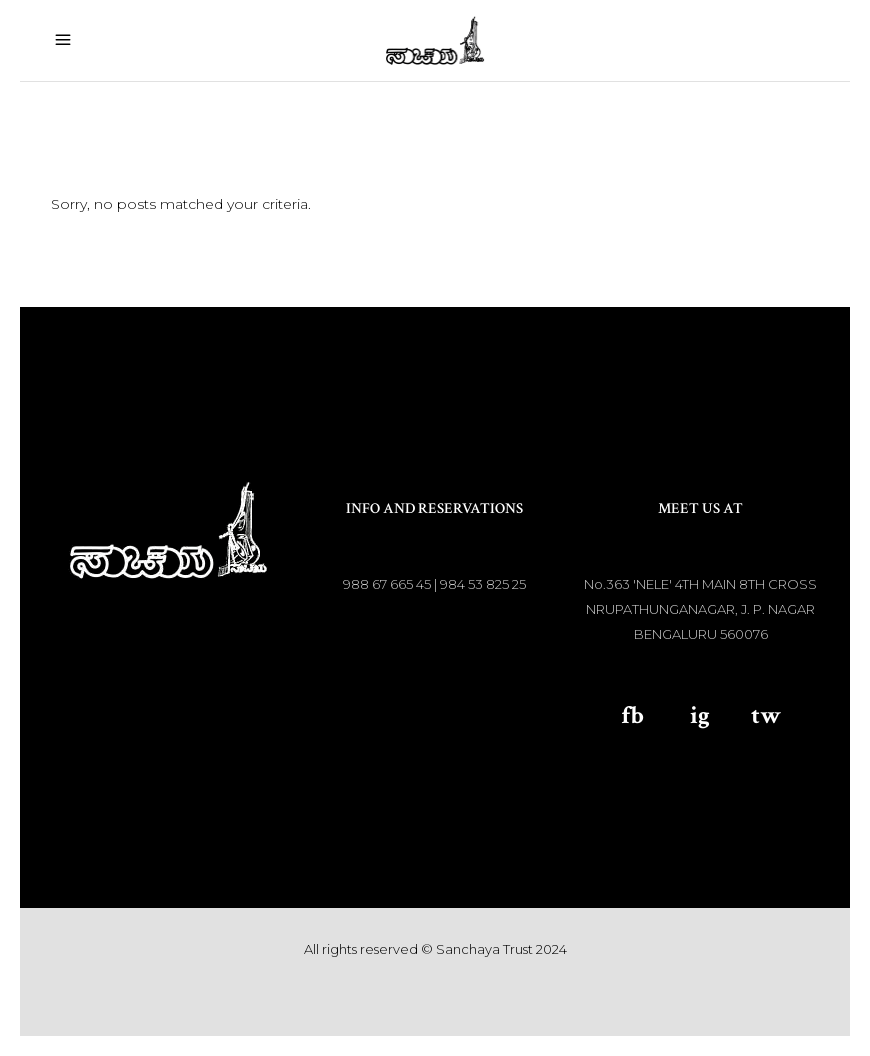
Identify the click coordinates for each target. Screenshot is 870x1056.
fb (632, 715)
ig (700, 715)
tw (766, 715)
